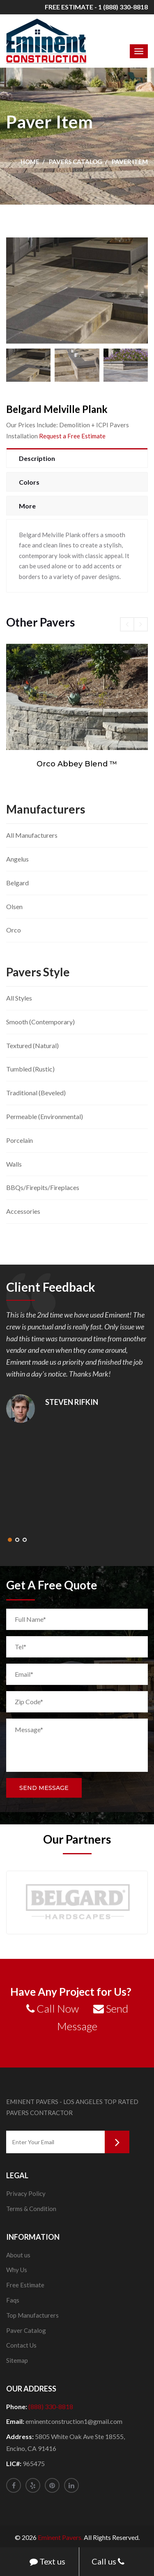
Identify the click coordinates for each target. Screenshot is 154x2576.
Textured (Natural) (32, 1045)
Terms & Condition (31, 2208)
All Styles (19, 998)
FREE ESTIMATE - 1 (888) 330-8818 (96, 7)
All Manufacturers (31, 835)
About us (18, 2255)
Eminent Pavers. (60, 2537)
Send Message (44, 1788)
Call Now (52, 2008)
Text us (47, 2562)
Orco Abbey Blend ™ (77, 763)
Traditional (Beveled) (36, 1093)
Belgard (17, 883)
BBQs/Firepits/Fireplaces (42, 1187)
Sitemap (17, 2360)
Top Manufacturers (32, 2315)
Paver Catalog (26, 2330)
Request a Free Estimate (72, 436)
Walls (14, 1164)
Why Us (16, 2269)
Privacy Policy (26, 2193)
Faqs (12, 2300)
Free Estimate (25, 2285)
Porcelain (19, 1140)
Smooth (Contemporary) (40, 1022)
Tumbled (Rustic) (30, 1069)
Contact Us (21, 2345)
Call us (108, 2562)
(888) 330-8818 (50, 2406)
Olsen (14, 906)
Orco (13, 930)
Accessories (23, 1211)
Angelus (17, 859)
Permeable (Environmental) (44, 1116)
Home (30, 161)
